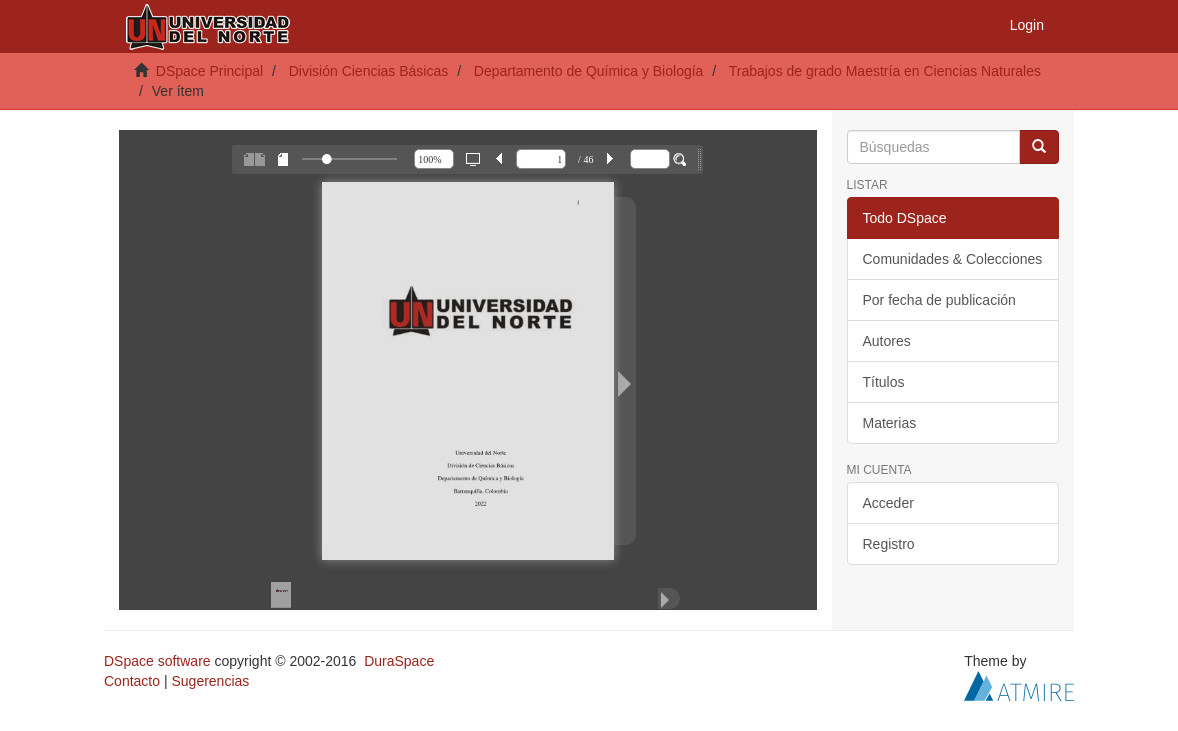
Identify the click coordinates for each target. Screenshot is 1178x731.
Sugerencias (210, 681)
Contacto (132, 681)
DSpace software (157, 661)
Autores (887, 341)
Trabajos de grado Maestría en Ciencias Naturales (885, 71)
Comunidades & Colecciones (953, 259)
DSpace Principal (209, 71)
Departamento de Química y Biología (589, 71)
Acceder (888, 503)
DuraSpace (399, 661)
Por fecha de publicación (939, 300)
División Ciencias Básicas (369, 71)
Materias (890, 423)
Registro (889, 544)
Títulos (884, 382)
